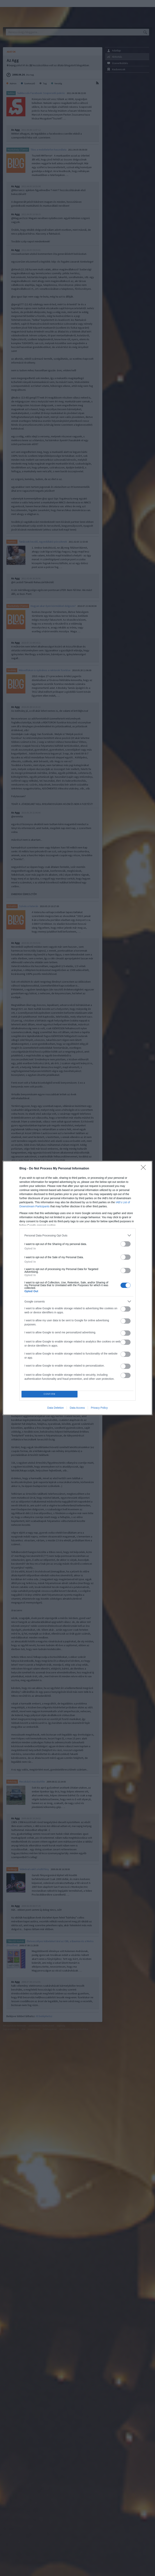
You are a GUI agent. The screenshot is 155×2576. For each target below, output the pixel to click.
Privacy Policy (99, 1407)
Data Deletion (55, 1407)
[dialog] (77, 1288)
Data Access (77, 1407)
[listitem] (77, 1235)
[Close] (144, 1168)
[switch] (126, 1244)
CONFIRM (49, 1394)
